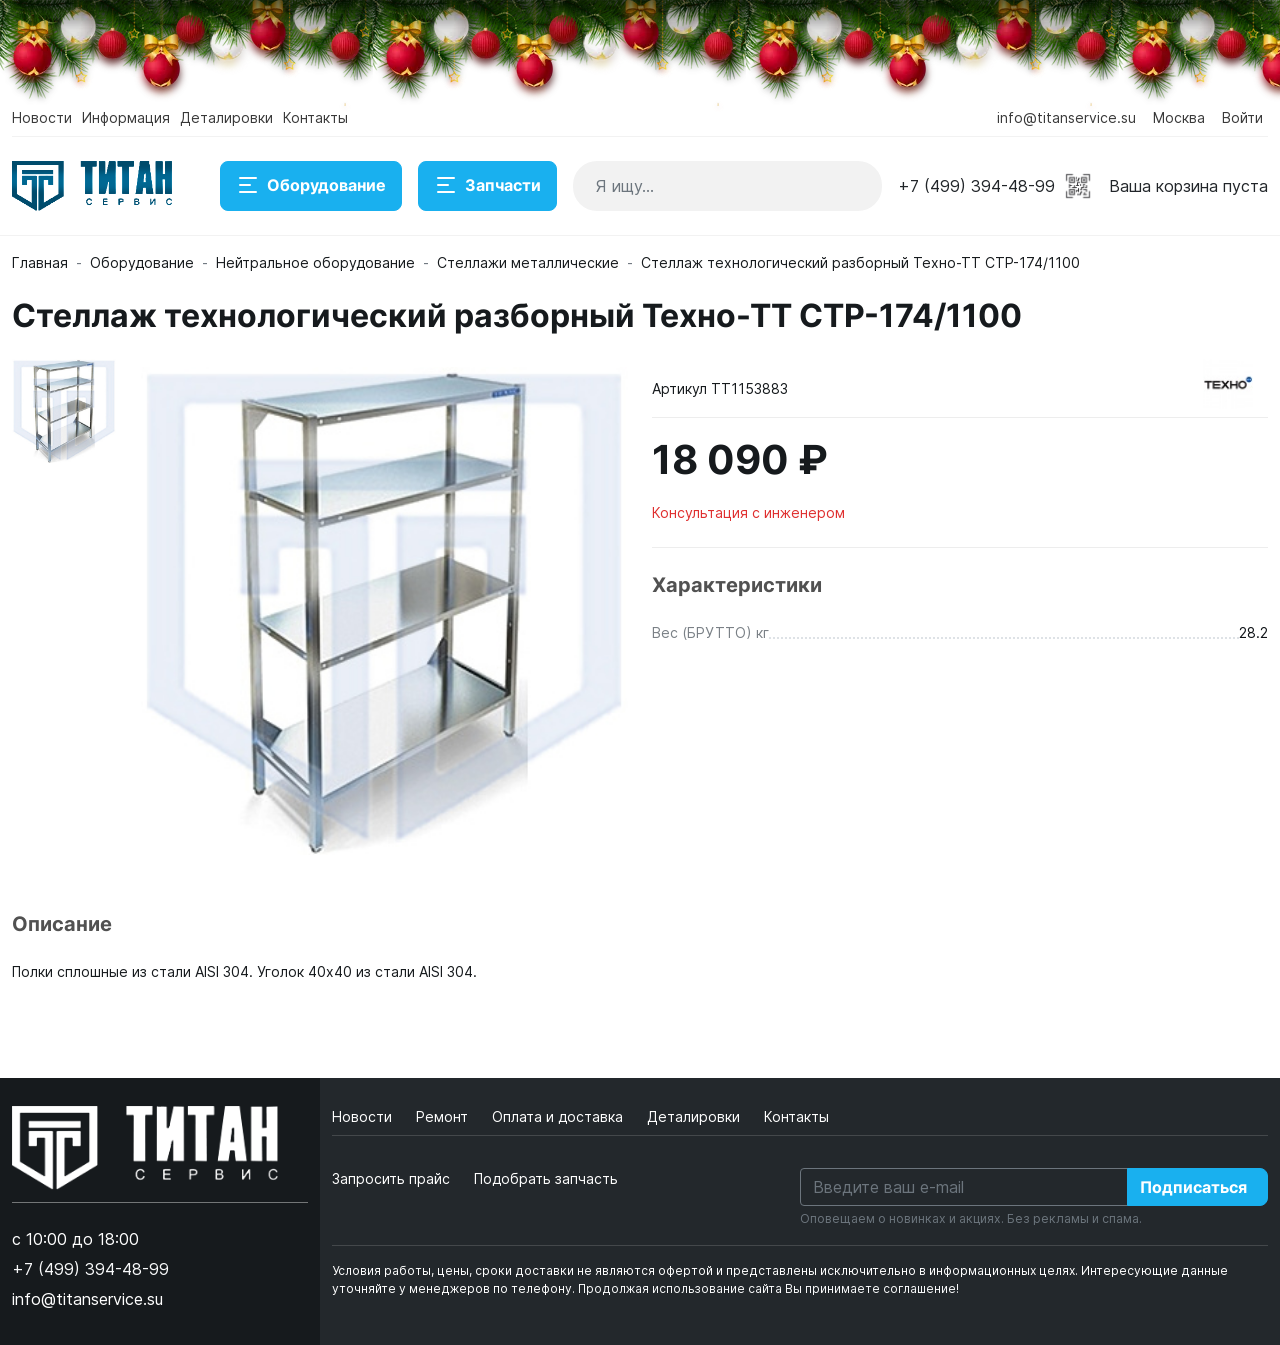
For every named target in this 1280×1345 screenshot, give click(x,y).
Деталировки (226, 117)
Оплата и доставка (559, 1116)
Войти (1242, 117)
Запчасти (487, 186)
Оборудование (311, 186)
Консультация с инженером (748, 512)
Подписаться (1193, 1187)
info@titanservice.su (1066, 117)
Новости (42, 117)
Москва (1179, 117)
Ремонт (444, 1116)
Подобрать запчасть (546, 1178)
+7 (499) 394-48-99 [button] (976, 186)
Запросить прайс (391, 1178)
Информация (126, 117)
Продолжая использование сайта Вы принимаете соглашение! (768, 1288)
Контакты (315, 117)
